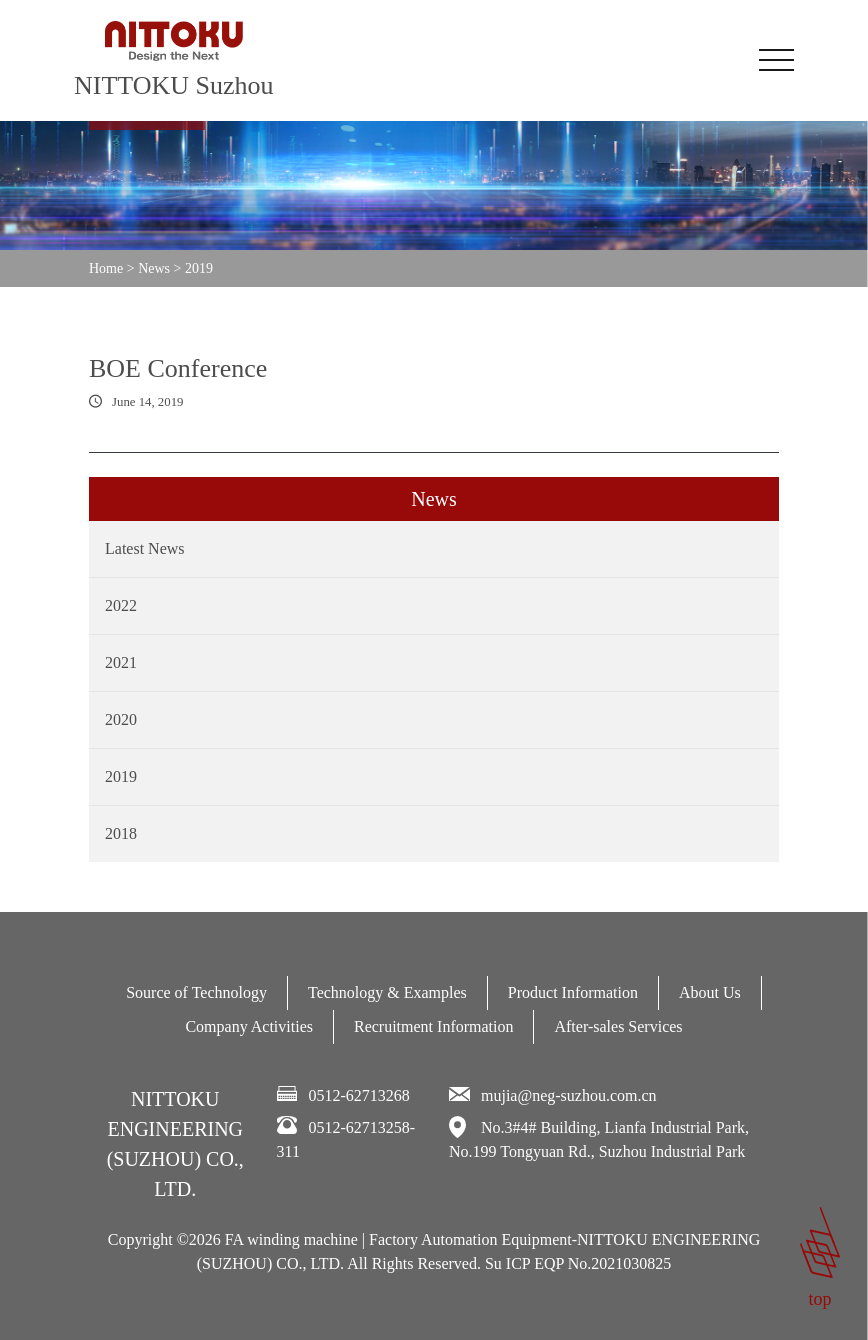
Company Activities (249, 1026)
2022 (121, 605)
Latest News (145, 548)
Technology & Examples (387, 992)
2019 (121, 776)
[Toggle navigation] (776, 60)
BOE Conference (178, 368)
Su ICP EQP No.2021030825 (578, 1263)
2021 (121, 662)
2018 (121, 833)
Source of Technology (196, 992)
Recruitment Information (434, 1026)
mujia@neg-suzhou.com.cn (569, 1095)
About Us (710, 992)
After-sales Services (618, 1026)
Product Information (573, 992)
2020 (121, 719)
